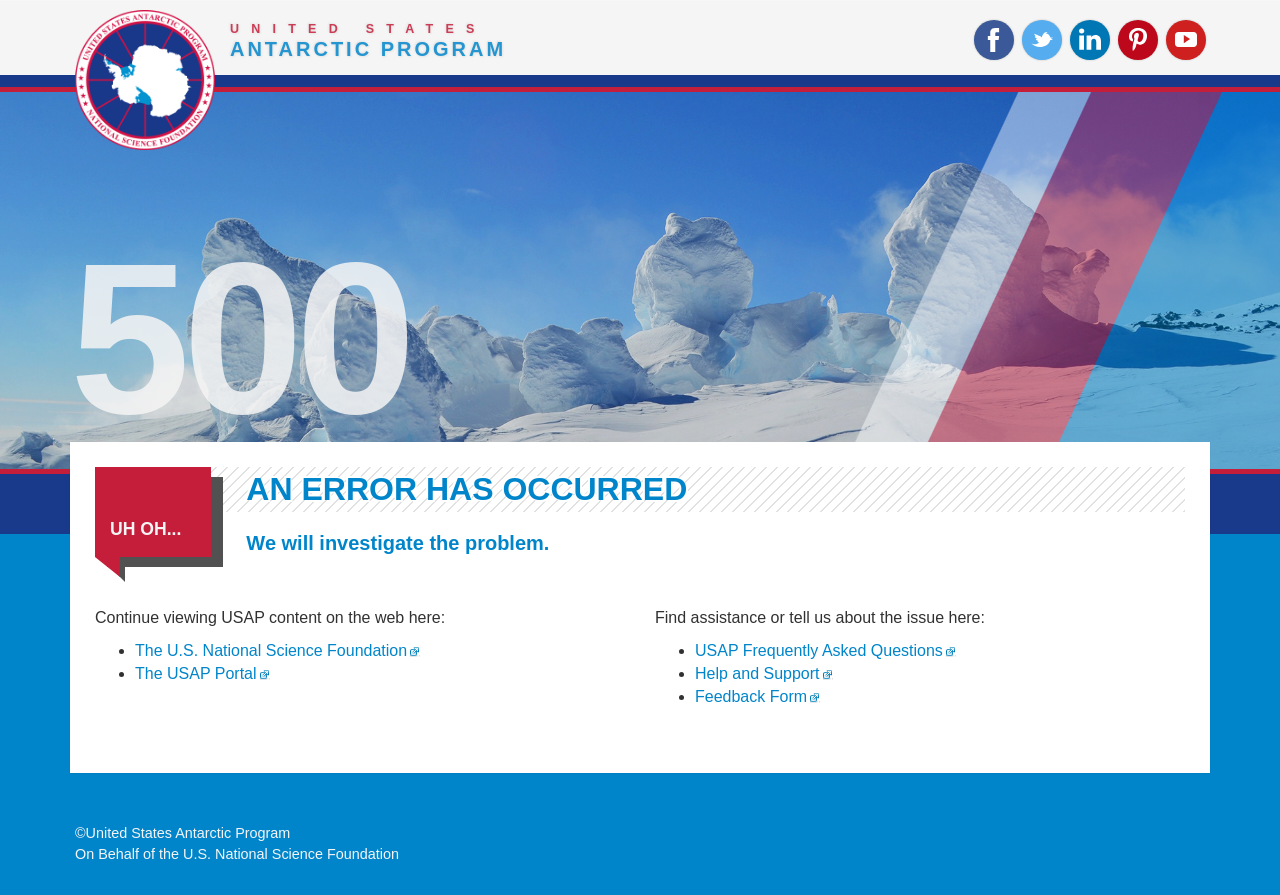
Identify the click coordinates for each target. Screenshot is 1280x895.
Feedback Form (751, 696)
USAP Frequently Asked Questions (819, 650)
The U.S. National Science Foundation (271, 650)
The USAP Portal (196, 673)
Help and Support (757, 673)
